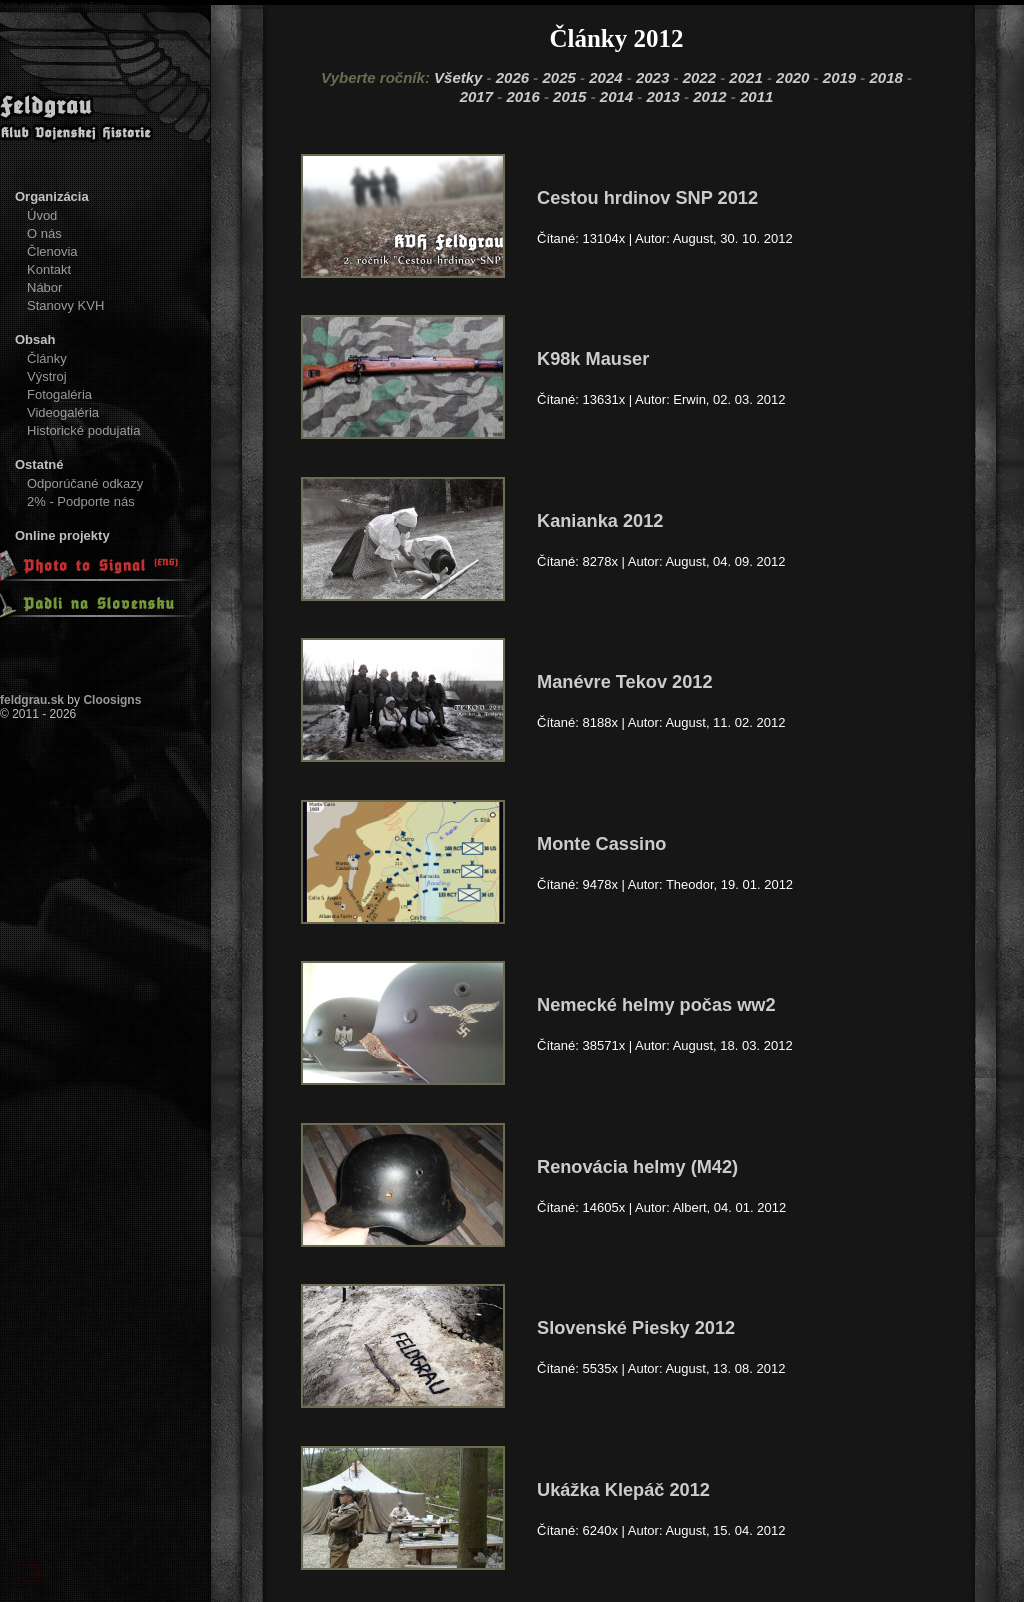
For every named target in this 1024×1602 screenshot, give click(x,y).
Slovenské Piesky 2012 (636, 1328)
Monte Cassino (601, 844)
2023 (652, 77)
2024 (605, 77)
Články (47, 358)
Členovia (52, 251)
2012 (709, 96)
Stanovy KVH (65, 305)
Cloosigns (112, 700)
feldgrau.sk (32, 700)
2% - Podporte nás (81, 501)
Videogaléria (63, 412)
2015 (569, 96)
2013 (663, 96)
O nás (44, 233)
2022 (699, 77)
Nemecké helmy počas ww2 (656, 1005)
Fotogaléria (59, 394)
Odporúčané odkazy (85, 483)
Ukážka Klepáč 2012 (623, 1490)
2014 (616, 96)
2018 (886, 77)
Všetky (458, 77)
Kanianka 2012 (600, 521)
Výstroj (47, 376)
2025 (558, 77)
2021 (745, 77)
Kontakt (49, 269)
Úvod (42, 215)
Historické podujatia (83, 430)
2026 (512, 77)
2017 (476, 96)
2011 (756, 96)
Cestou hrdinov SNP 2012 (647, 198)
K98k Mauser (593, 359)
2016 (522, 96)
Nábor (44, 287)
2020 (792, 77)
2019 (839, 77)
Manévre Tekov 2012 (625, 682)
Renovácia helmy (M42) (637, 1167)
